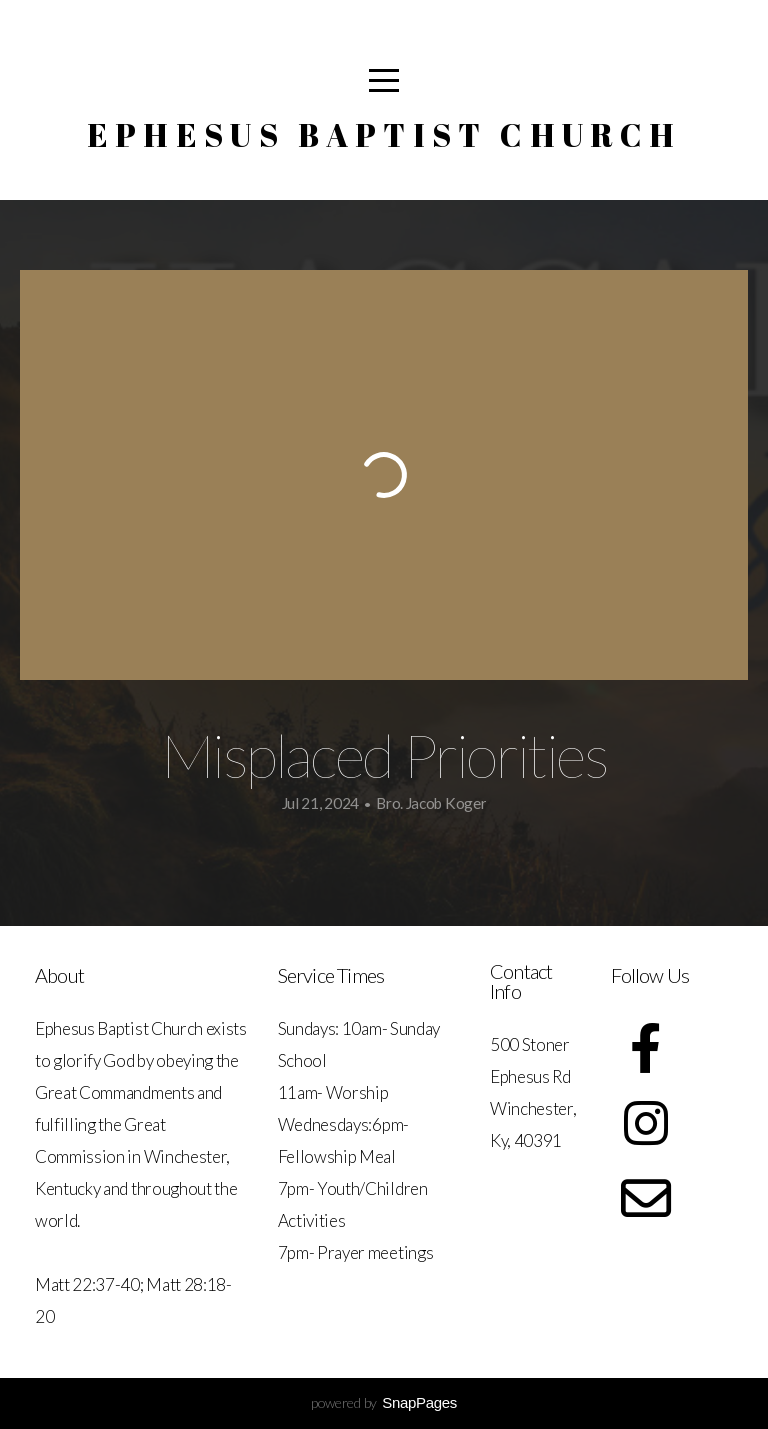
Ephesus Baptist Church (384, 134)
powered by (384, 1402)
